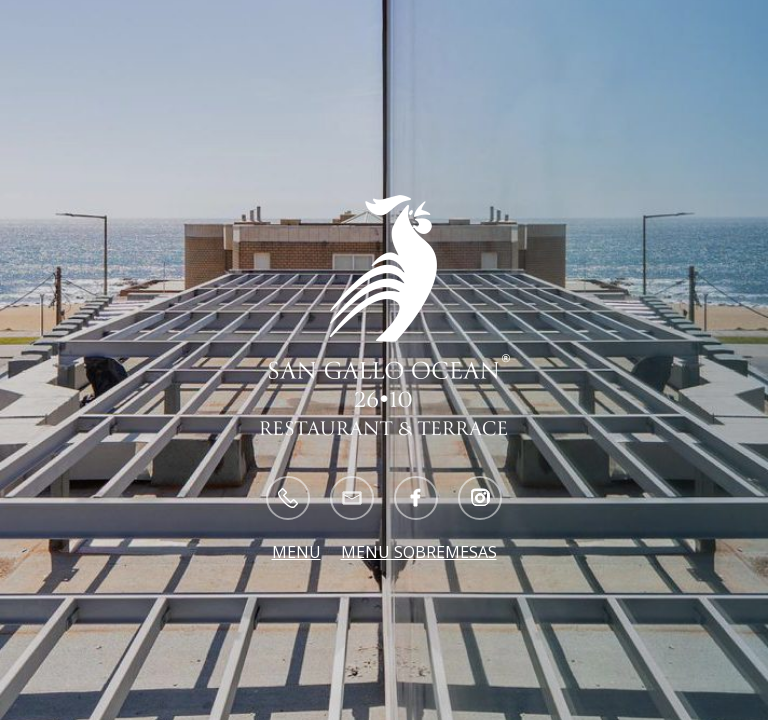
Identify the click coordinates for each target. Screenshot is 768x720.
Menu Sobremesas (419, 552)
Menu (296, 552)
